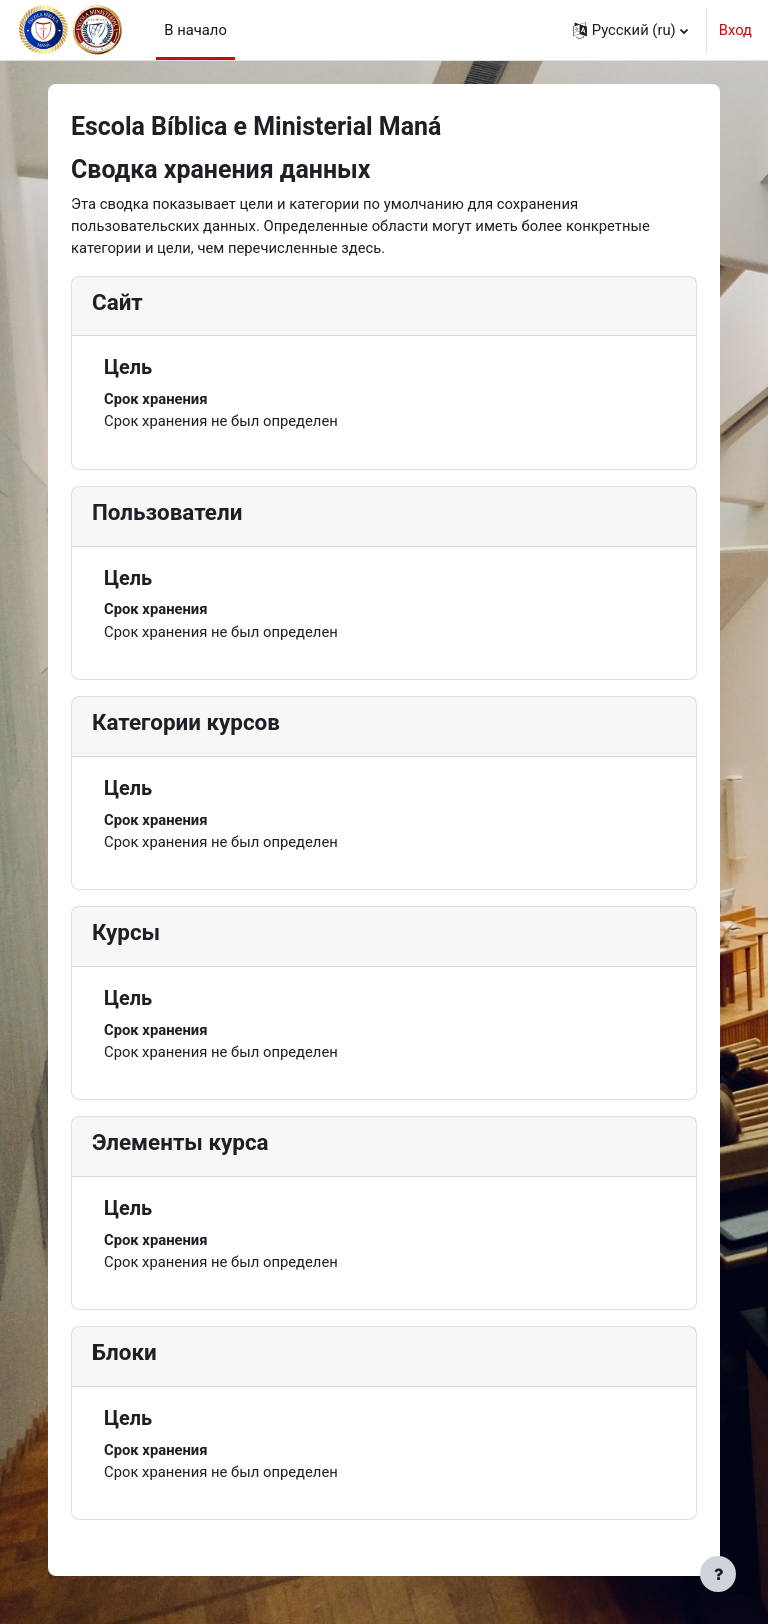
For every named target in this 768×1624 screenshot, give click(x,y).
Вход (735, 30)
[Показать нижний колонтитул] (718, 1574)
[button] (630, 30)
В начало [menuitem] (195, 30)
